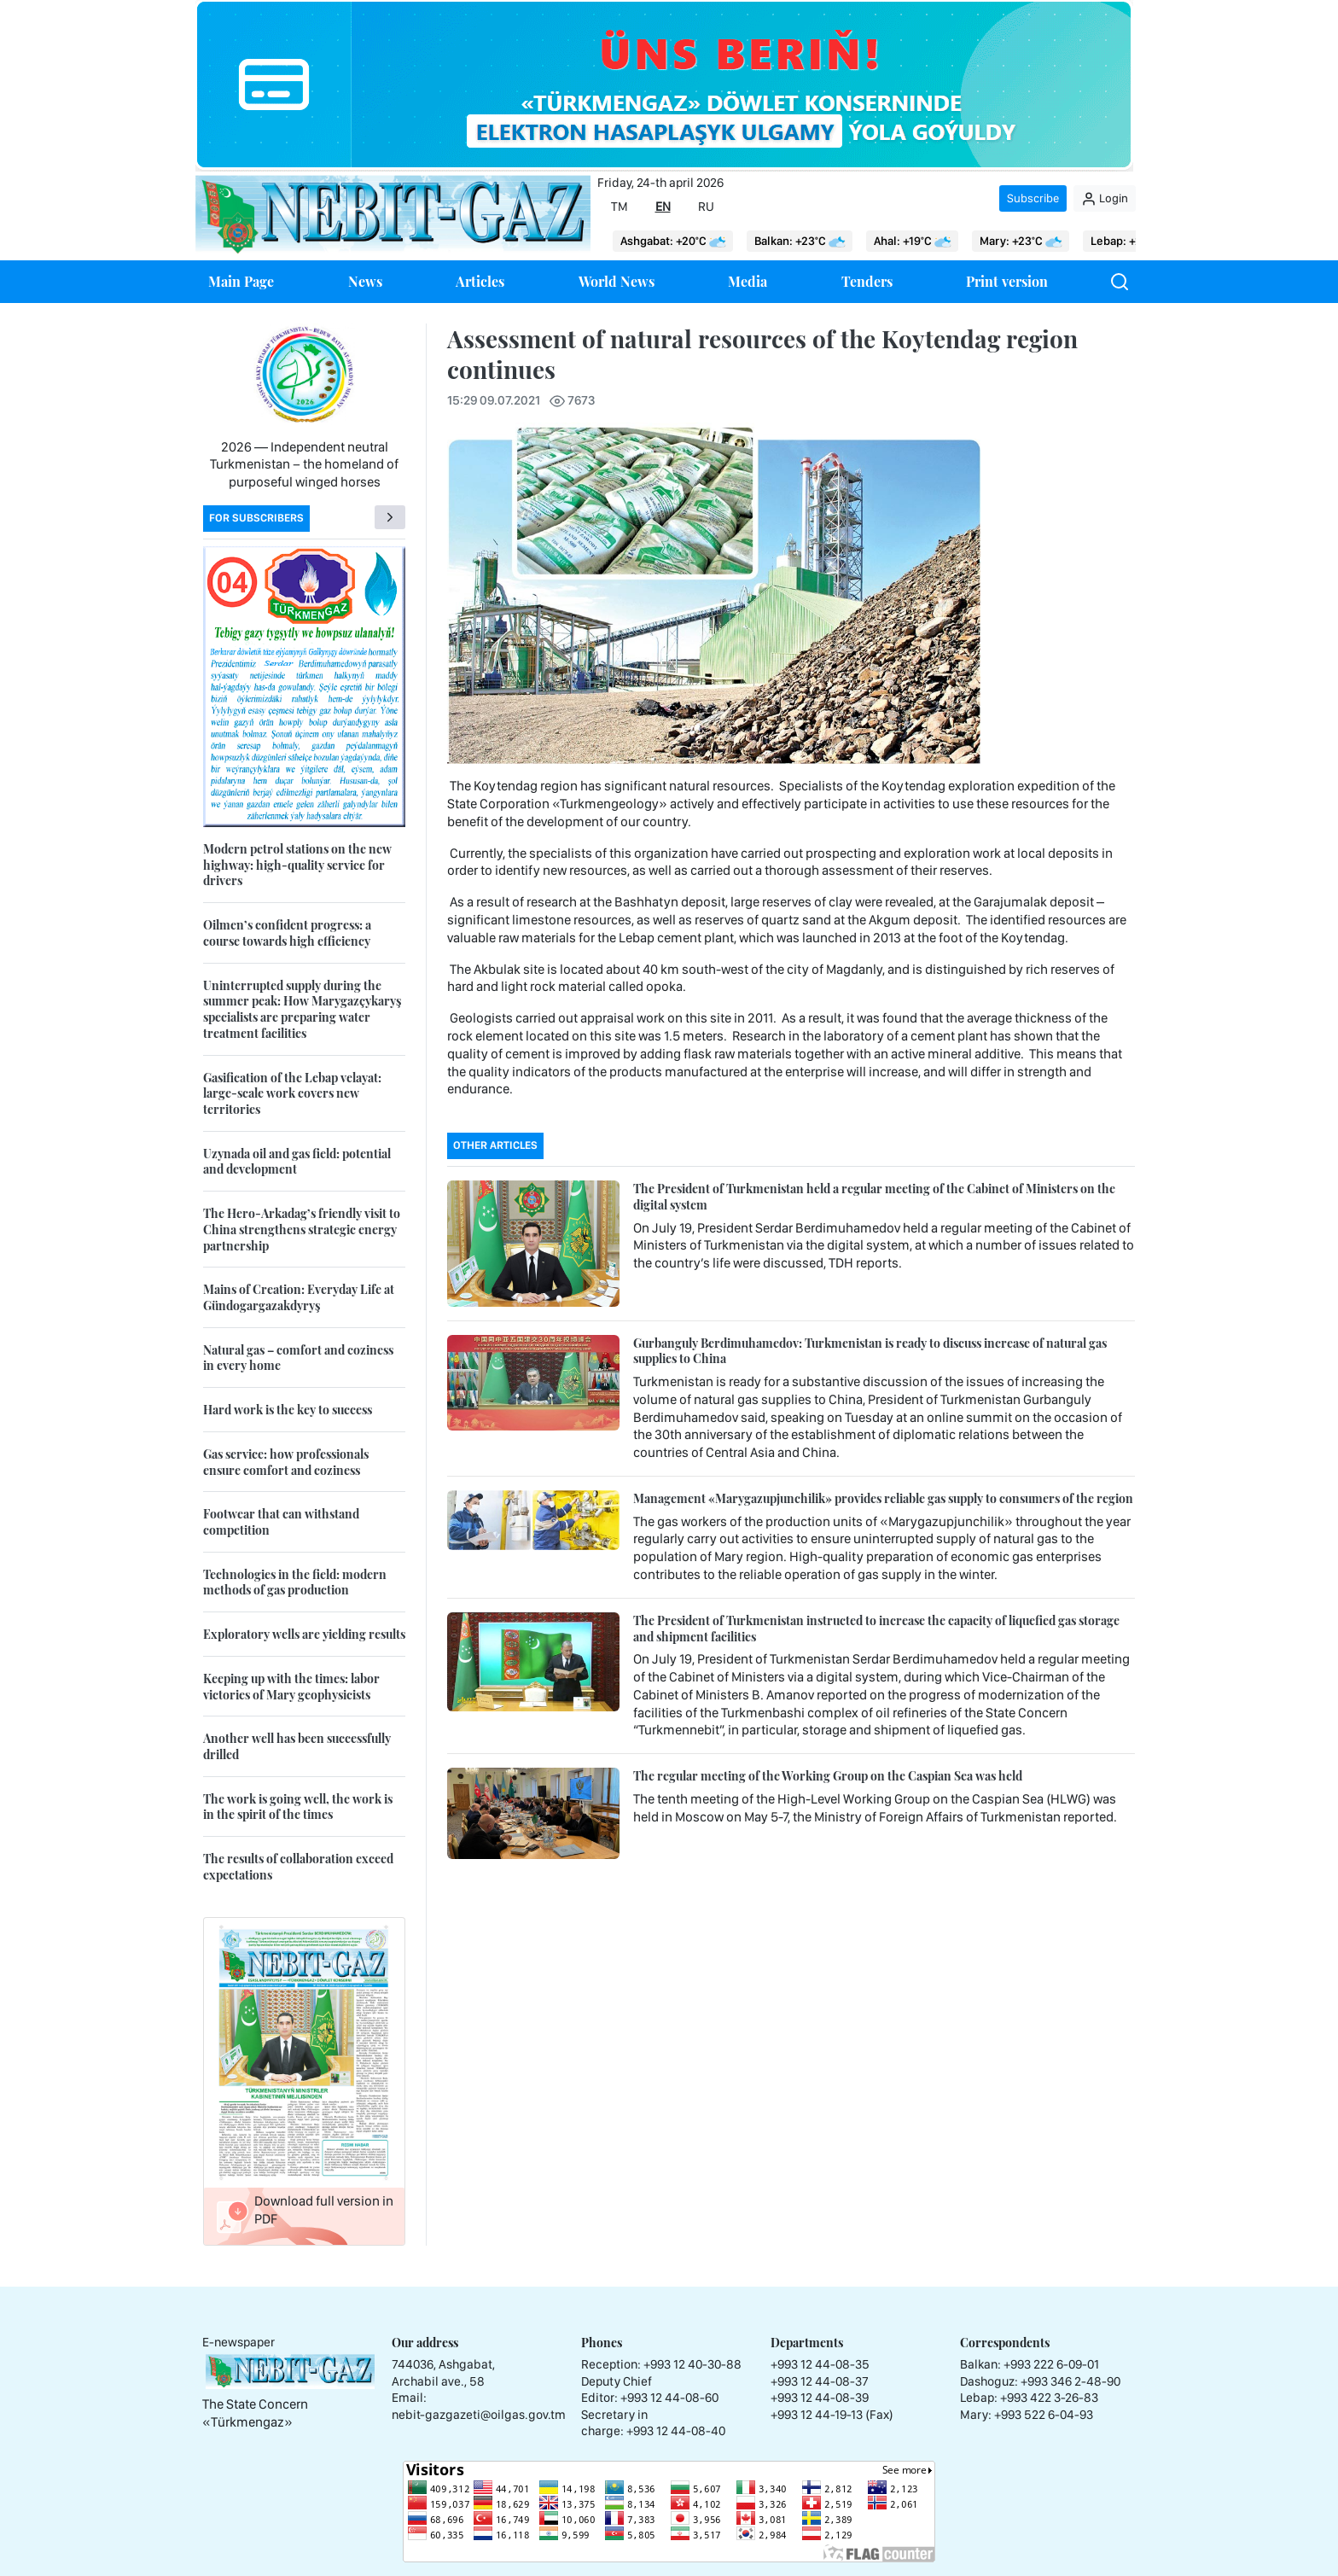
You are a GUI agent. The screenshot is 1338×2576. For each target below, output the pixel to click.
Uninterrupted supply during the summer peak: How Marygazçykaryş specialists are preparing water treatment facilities (302, 1009)
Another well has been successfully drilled (297, 1746)
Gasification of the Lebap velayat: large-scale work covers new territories (292, 1093)
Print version (1007, 281)
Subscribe (1033, 198)
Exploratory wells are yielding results (304, 1634)
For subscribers (256, 517)
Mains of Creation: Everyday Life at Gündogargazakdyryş (298, 1297)
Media (747, 281)
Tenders (867, 281)
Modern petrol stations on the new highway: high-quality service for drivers (297, 865)
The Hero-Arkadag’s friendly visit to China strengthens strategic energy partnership (301, 1229)
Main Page (241, 281)
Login (1104, 199)
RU (706, 206)
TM (619, 206)
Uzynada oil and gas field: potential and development (297, 1161)
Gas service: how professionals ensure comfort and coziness (286, 1462)
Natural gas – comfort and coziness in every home (298, 1358)
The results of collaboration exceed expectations (298, 1866)
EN (663, 206)
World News (616, 281)
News (365, 281)
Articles (480, 281)
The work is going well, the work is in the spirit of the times (298, 1807)
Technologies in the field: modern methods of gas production (295, 1582)
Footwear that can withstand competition (281, 1522)
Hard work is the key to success (287, 1410)
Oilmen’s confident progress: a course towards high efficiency (287, 933)
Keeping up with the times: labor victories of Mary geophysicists (291, 1686)
